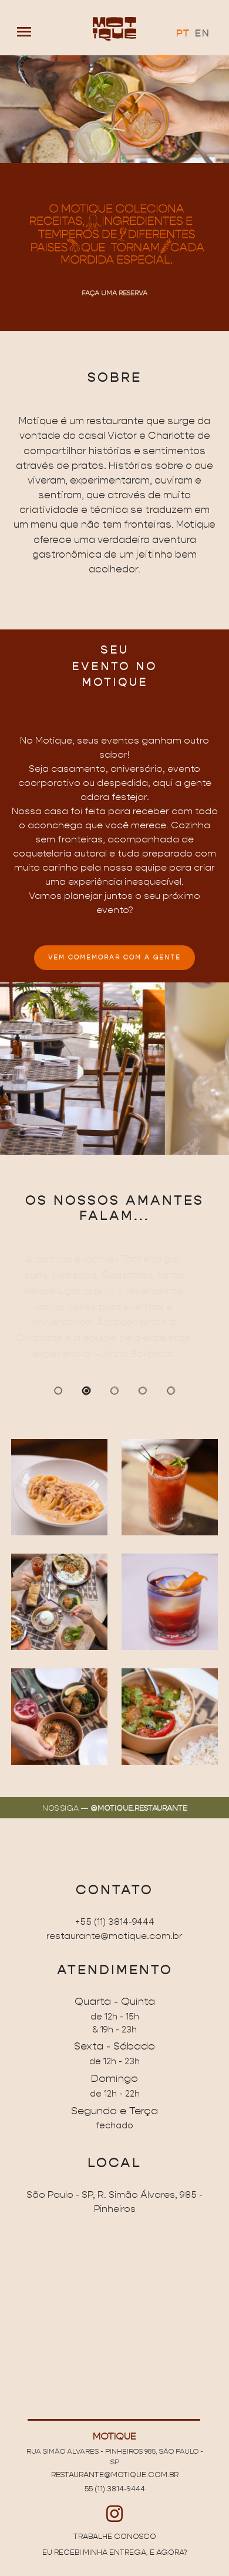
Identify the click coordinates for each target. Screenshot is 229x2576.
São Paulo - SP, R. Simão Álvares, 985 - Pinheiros (114, 2201)
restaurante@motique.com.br (114, 1935)
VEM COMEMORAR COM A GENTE (114, 957)
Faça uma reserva (114, 293)
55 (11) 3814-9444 (115, 2489)
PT (183, 33)
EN (202, 33)
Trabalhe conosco (114, 2536)
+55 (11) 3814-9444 (114, 1921)
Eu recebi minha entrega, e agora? (114, 2552)
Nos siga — (114, 1808)
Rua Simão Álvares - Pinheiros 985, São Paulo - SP (114, 2456)
